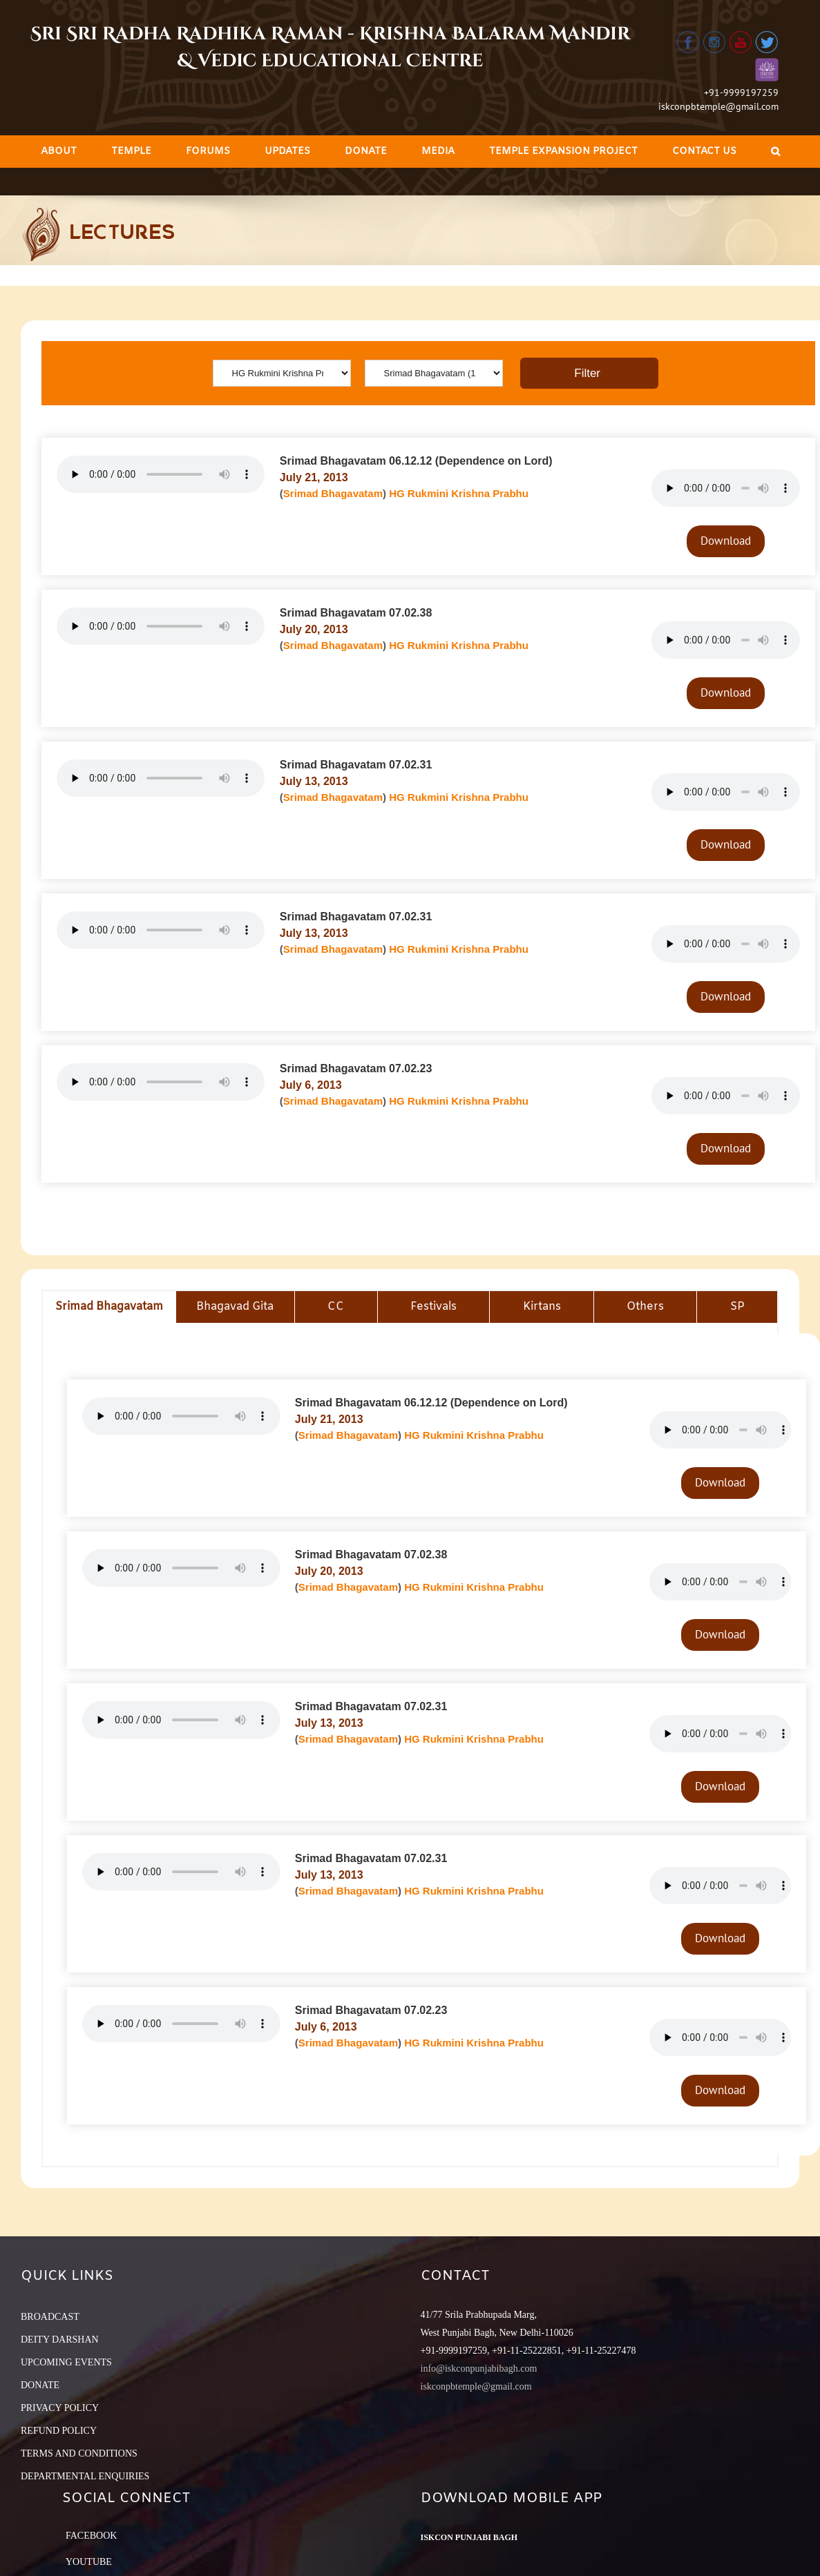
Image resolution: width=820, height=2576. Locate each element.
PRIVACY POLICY (60, 2408)
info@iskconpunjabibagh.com (479, 2368)
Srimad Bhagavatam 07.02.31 (356, 765)
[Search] (775, 151)
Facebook (91, 2535)
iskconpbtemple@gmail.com (718, 106)
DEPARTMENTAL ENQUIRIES (85, 2476)
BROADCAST (50, 2317)
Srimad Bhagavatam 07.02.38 (356, 613)
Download (725, 540)
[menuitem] (58, 151)
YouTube (89, 2562)
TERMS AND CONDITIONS (79, 2453)
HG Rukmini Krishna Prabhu (458, 493)
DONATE (40, 2385)
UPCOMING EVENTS (66, 2362)
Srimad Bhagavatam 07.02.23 (356, 1068)
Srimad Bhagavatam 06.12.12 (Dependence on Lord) (416, 461)
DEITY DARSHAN (60, 2339)
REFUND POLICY (59, 2430)
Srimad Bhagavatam (333, 493)
